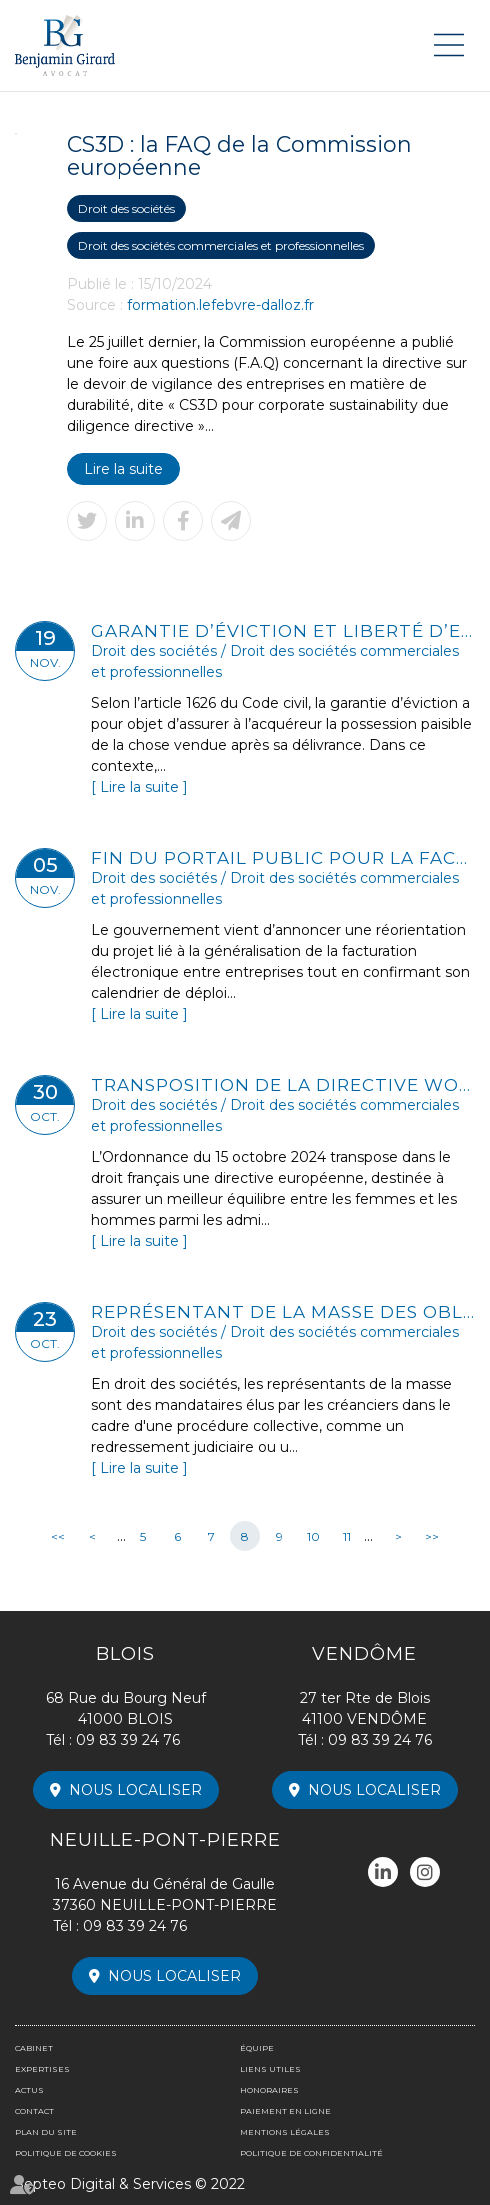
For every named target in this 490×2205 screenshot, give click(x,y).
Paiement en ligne (285, 2111)
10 (313, 1536)
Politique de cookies (66, 2153)
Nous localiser (135, 1790)
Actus (29, 2090)
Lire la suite (123, 469)
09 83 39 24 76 (128, 1740)
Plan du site (46, 2132)
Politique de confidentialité (311, 2153)
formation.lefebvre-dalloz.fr (220, 305)
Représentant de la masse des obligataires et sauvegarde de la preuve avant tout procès (283, 1312)
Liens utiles (270, 2069)
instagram (425, 1872)
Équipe (257, 2048)
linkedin (383, 1872)
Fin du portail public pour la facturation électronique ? (283, 858)
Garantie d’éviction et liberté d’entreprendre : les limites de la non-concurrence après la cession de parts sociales (283, 631)
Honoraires (269, 2090)
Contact (34, 2111)
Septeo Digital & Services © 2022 (130, 2184)
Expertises (42, 2069)
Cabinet (34, 2048)
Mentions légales (285, 2132)
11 (347, 1536)
